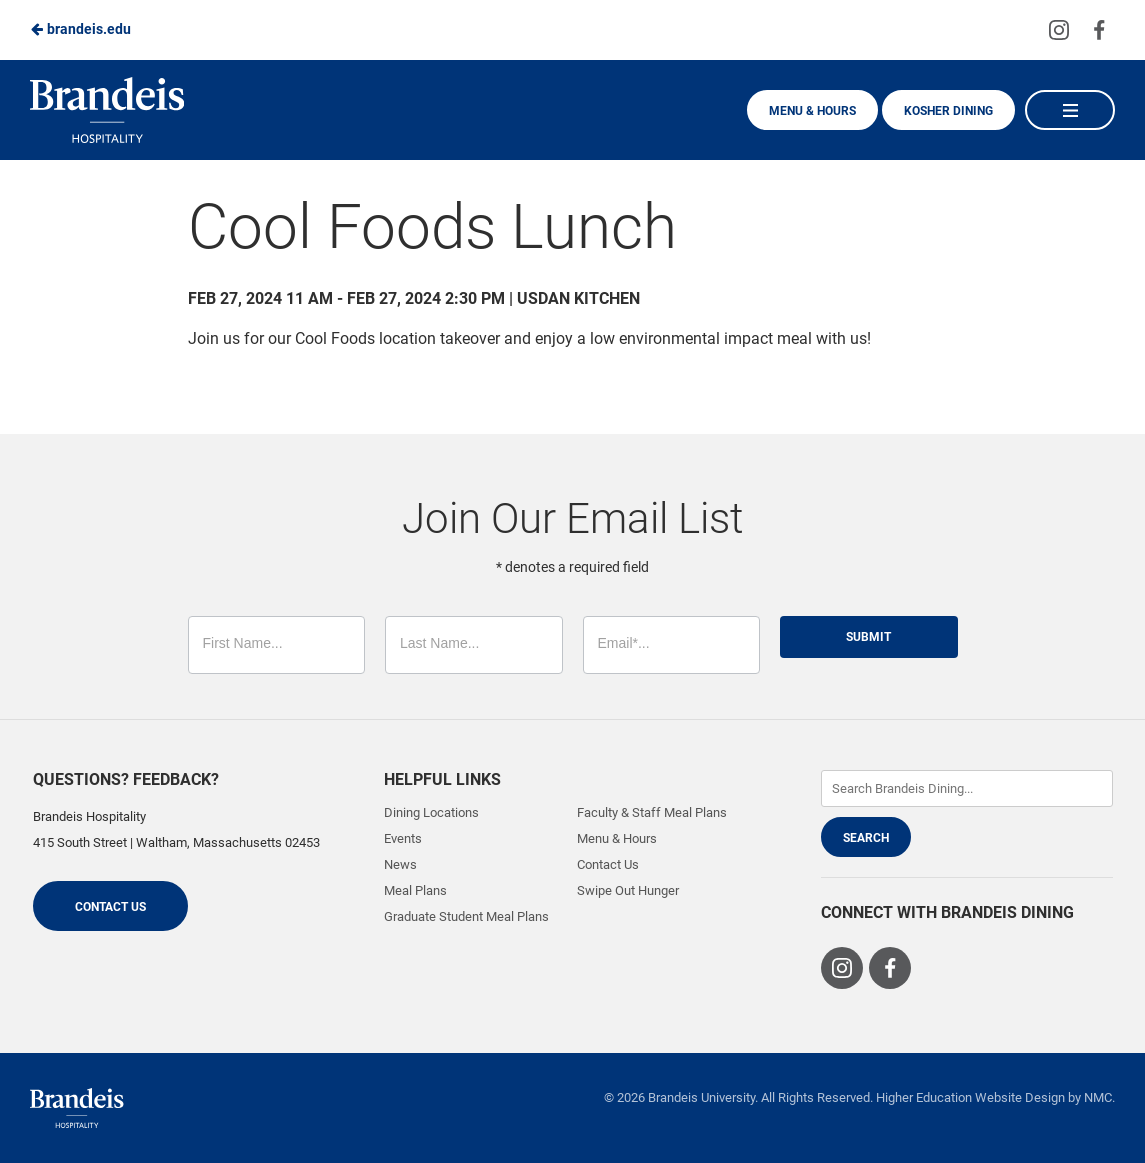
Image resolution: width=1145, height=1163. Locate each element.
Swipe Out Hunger (628, 890)
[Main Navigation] (1070, 110)
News (400, 864)
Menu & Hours (812, 111)
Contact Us (110, 907)
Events (403, 838)
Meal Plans (415, 890)
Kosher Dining (948, 111)
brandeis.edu (80, 29)
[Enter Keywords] (967, 788)
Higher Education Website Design (970, 1097)
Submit (868, 637)
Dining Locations (431, 812)
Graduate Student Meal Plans (466, 916)
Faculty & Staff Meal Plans (652, 812)
